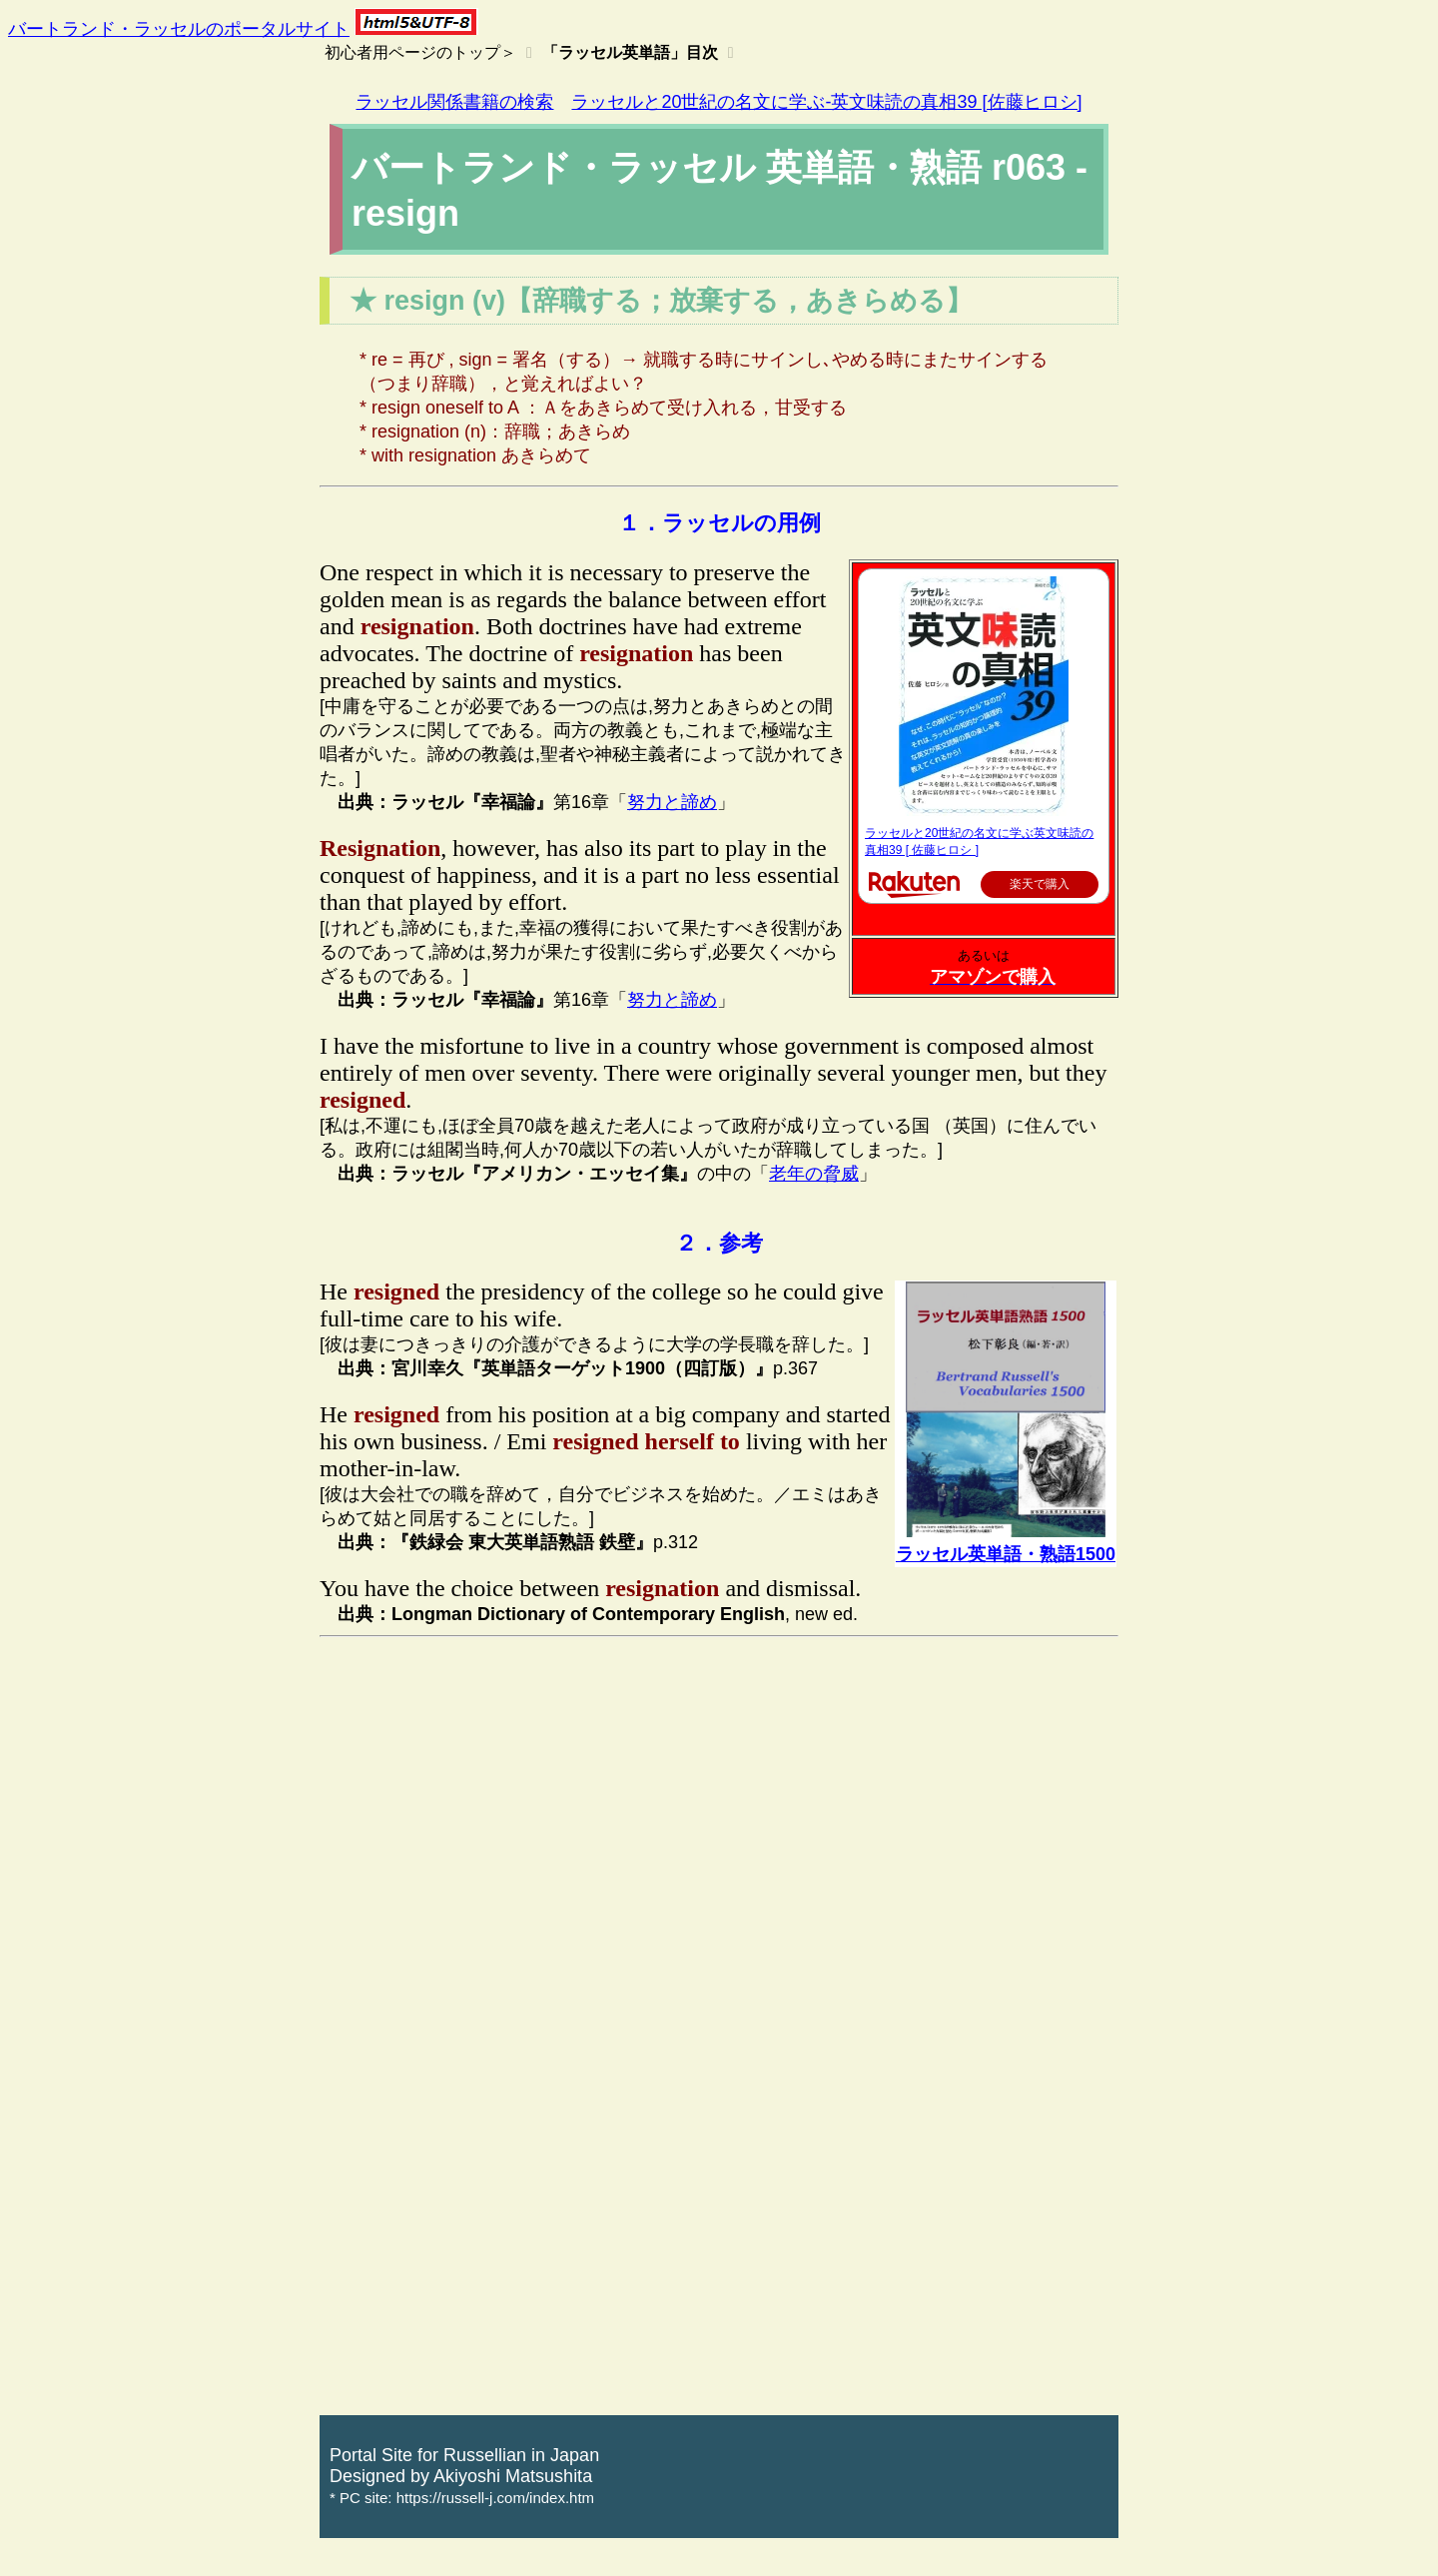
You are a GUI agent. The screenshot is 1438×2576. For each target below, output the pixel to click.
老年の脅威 (814, 1174)
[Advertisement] (719, 1787)
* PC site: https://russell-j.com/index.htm (462, 2497)
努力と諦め (672, 802)
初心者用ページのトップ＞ (420, 52)
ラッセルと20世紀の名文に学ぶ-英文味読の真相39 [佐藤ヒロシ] (826, 102)
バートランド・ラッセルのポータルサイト (179, 29)
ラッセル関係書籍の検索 (454, 102)
